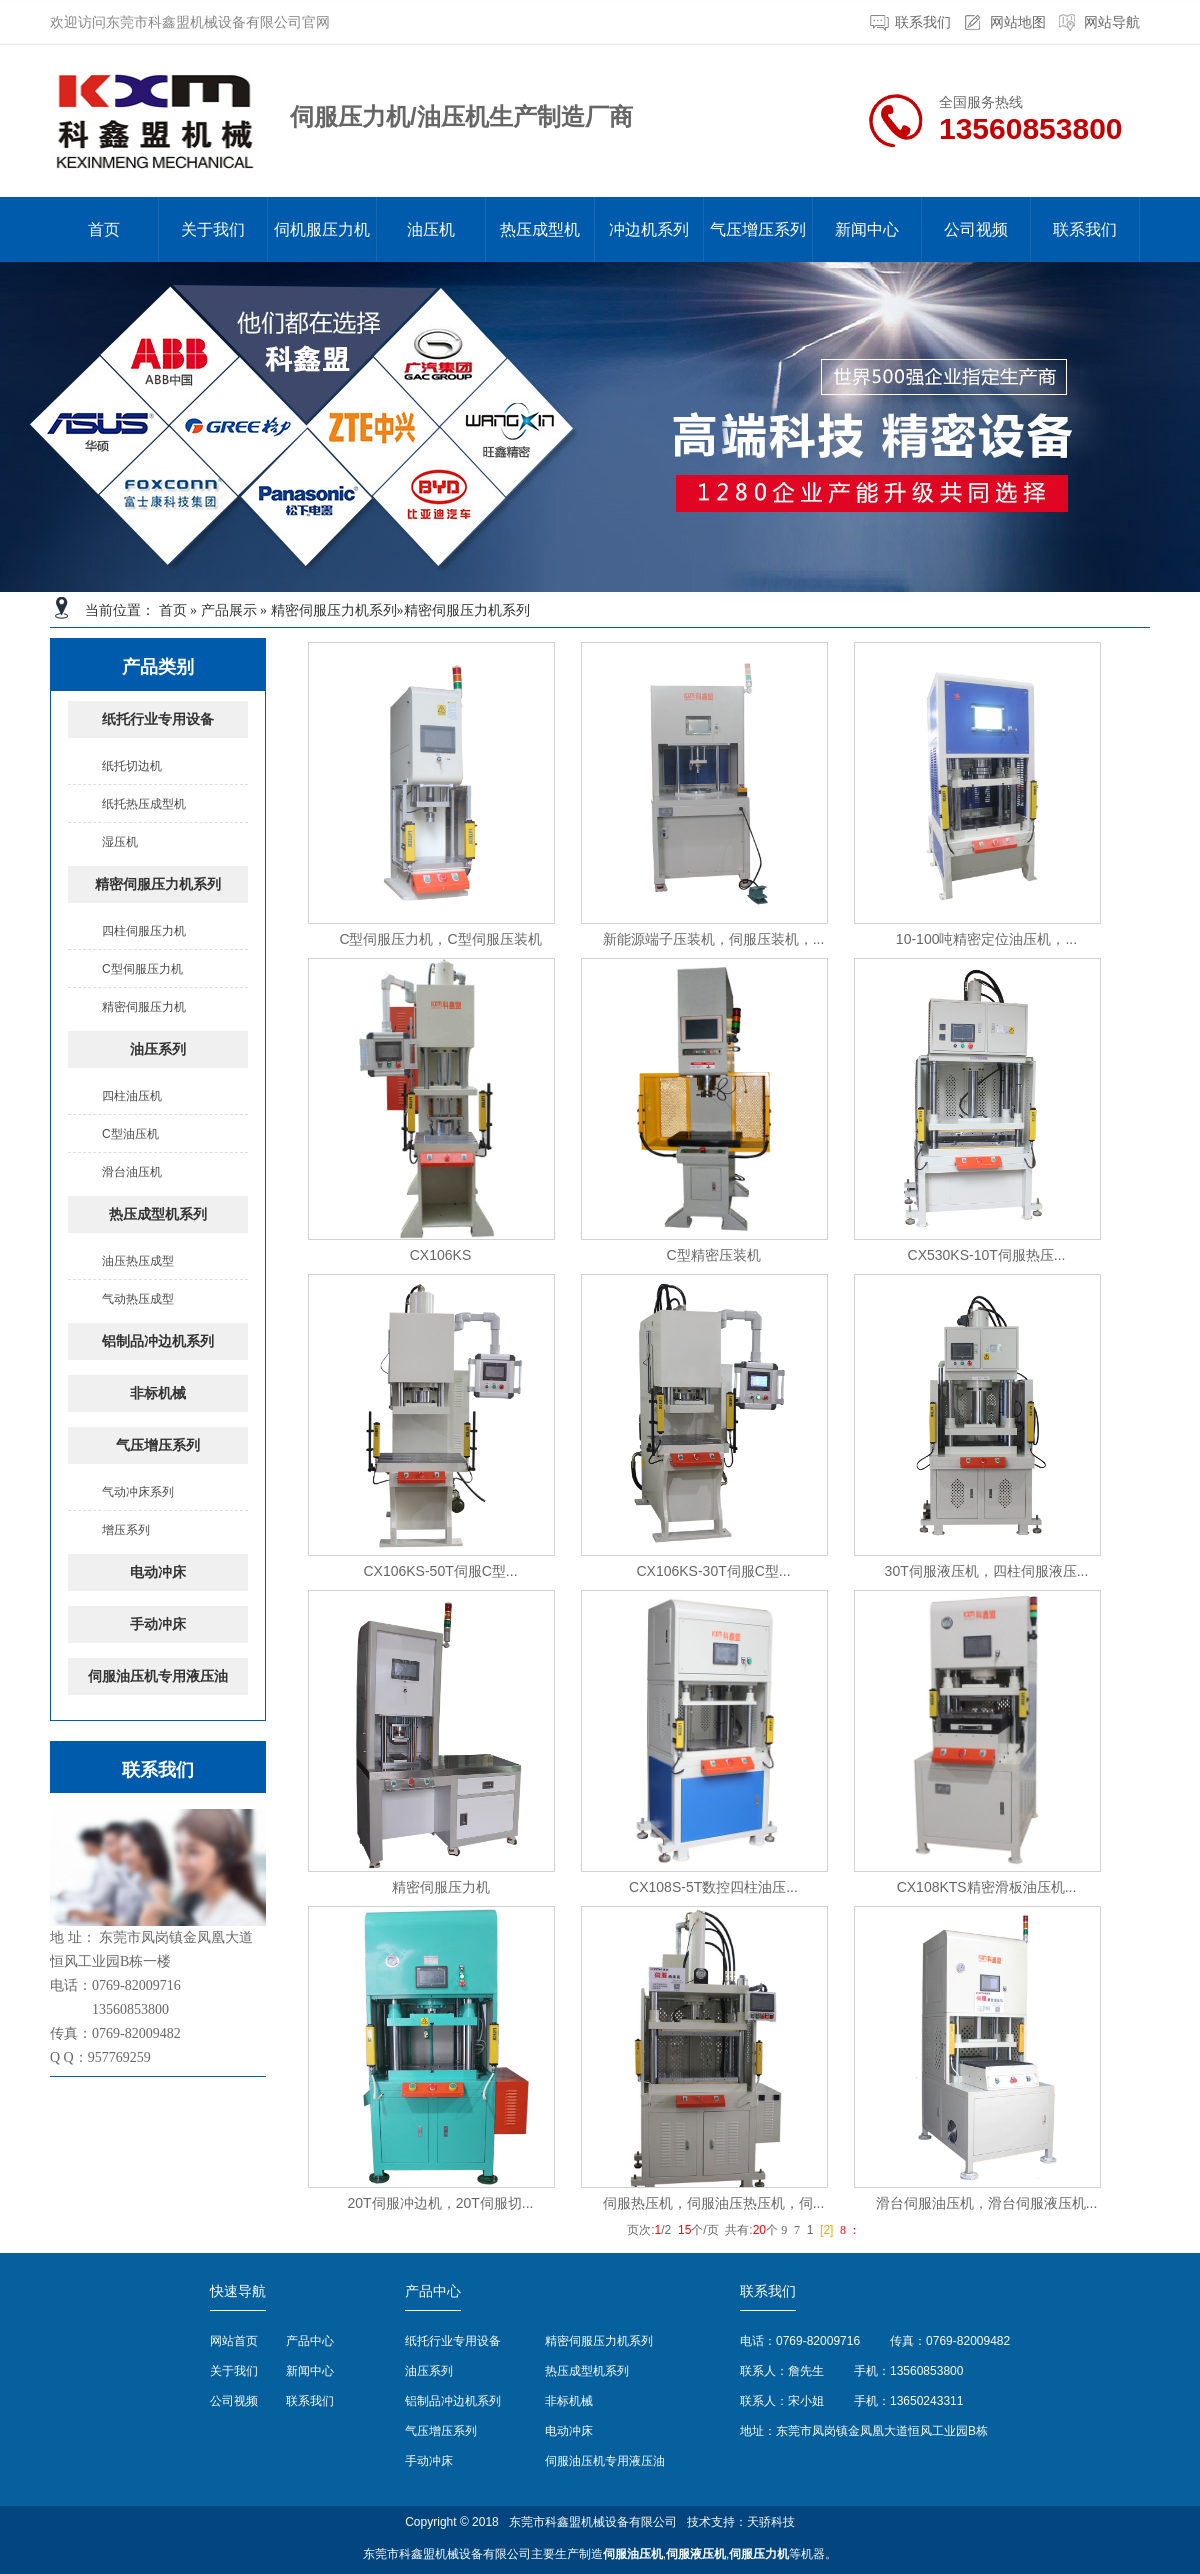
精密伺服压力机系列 (334, 610)
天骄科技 (771, 2522)
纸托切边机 (132, 766)
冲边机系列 (649, 229)
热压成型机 (540, 229)
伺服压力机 (759, 2554)
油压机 (431, 229)
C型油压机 (130, 1134)
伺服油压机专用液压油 (158, 1676)
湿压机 (120, 842)
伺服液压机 (696, 2554)
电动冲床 (158, 1572)
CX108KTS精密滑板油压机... (987, 1887)
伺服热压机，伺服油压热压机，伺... (714, 2203)
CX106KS (440, 1255)
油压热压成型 (138, 1261)
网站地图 (1018, 22)
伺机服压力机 (322, 229)
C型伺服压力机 (142, 969)
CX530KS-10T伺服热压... (987, 1255)
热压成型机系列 (158, 1214)
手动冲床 (158, 1624)
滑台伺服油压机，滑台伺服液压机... (987, 2203)
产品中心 (310, 2341)
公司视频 (976, 229)
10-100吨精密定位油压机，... (986, 939)
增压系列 (126, 1530)
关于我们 (213, 229)
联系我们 (923, 22)
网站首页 (234, 2341)
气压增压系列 (758, 229)
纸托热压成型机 (144, 804)
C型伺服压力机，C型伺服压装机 (440, 939)
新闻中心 (867, 229)
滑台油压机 (132, 1172)
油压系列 (158, 1049)
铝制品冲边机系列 (158, 1341)
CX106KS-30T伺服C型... (713, 1571)
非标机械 (158, 1393)
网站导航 (1112, 22)
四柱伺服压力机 (144, 931)
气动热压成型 (138, 1299)
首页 (104, 229)
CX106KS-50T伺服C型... (440, 1571)
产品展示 (229, 610)
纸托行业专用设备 (158, 719)
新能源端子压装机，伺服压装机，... (714, 939)
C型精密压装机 (713, 1255)
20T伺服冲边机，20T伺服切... (441, 2203)
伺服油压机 (633, 2554)
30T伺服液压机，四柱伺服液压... (987, 1571)
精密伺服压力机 (144, 1007)
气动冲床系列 (138, 1492)
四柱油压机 (132, 1096)
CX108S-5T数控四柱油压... (713, 1887)
